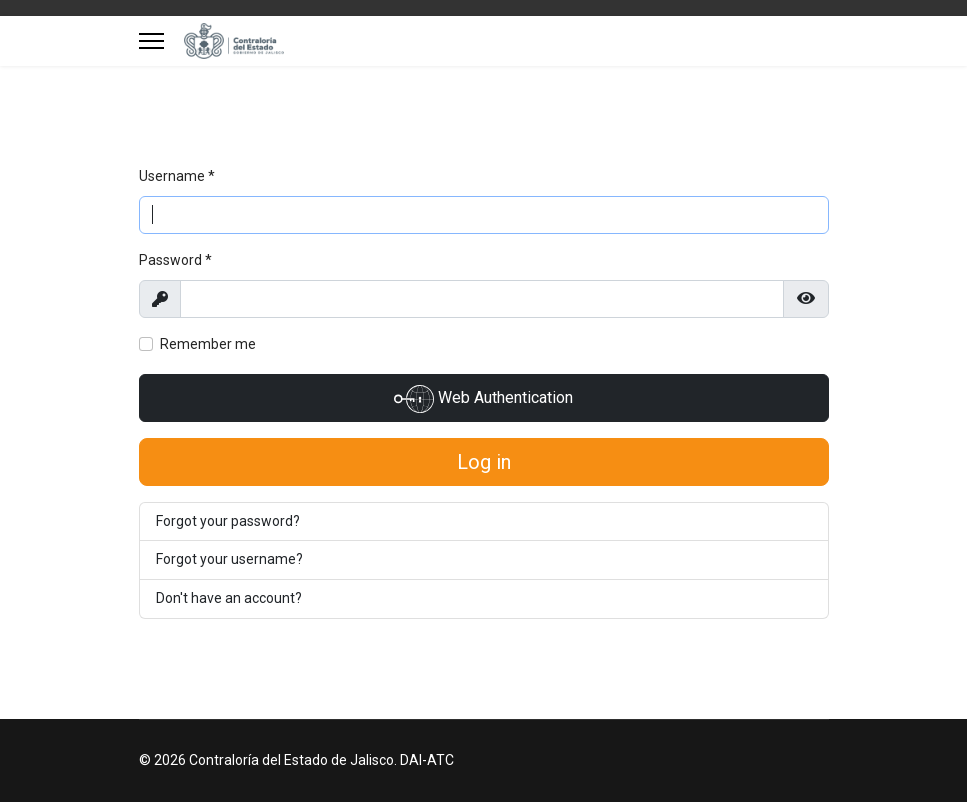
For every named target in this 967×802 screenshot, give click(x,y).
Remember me (208, 344)
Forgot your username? (229, 559)
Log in (484, 462)
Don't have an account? (229, 598)
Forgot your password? (228, 521)
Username (177, 176)
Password (175, 260)
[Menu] (151, 41)
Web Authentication (483, 399)
